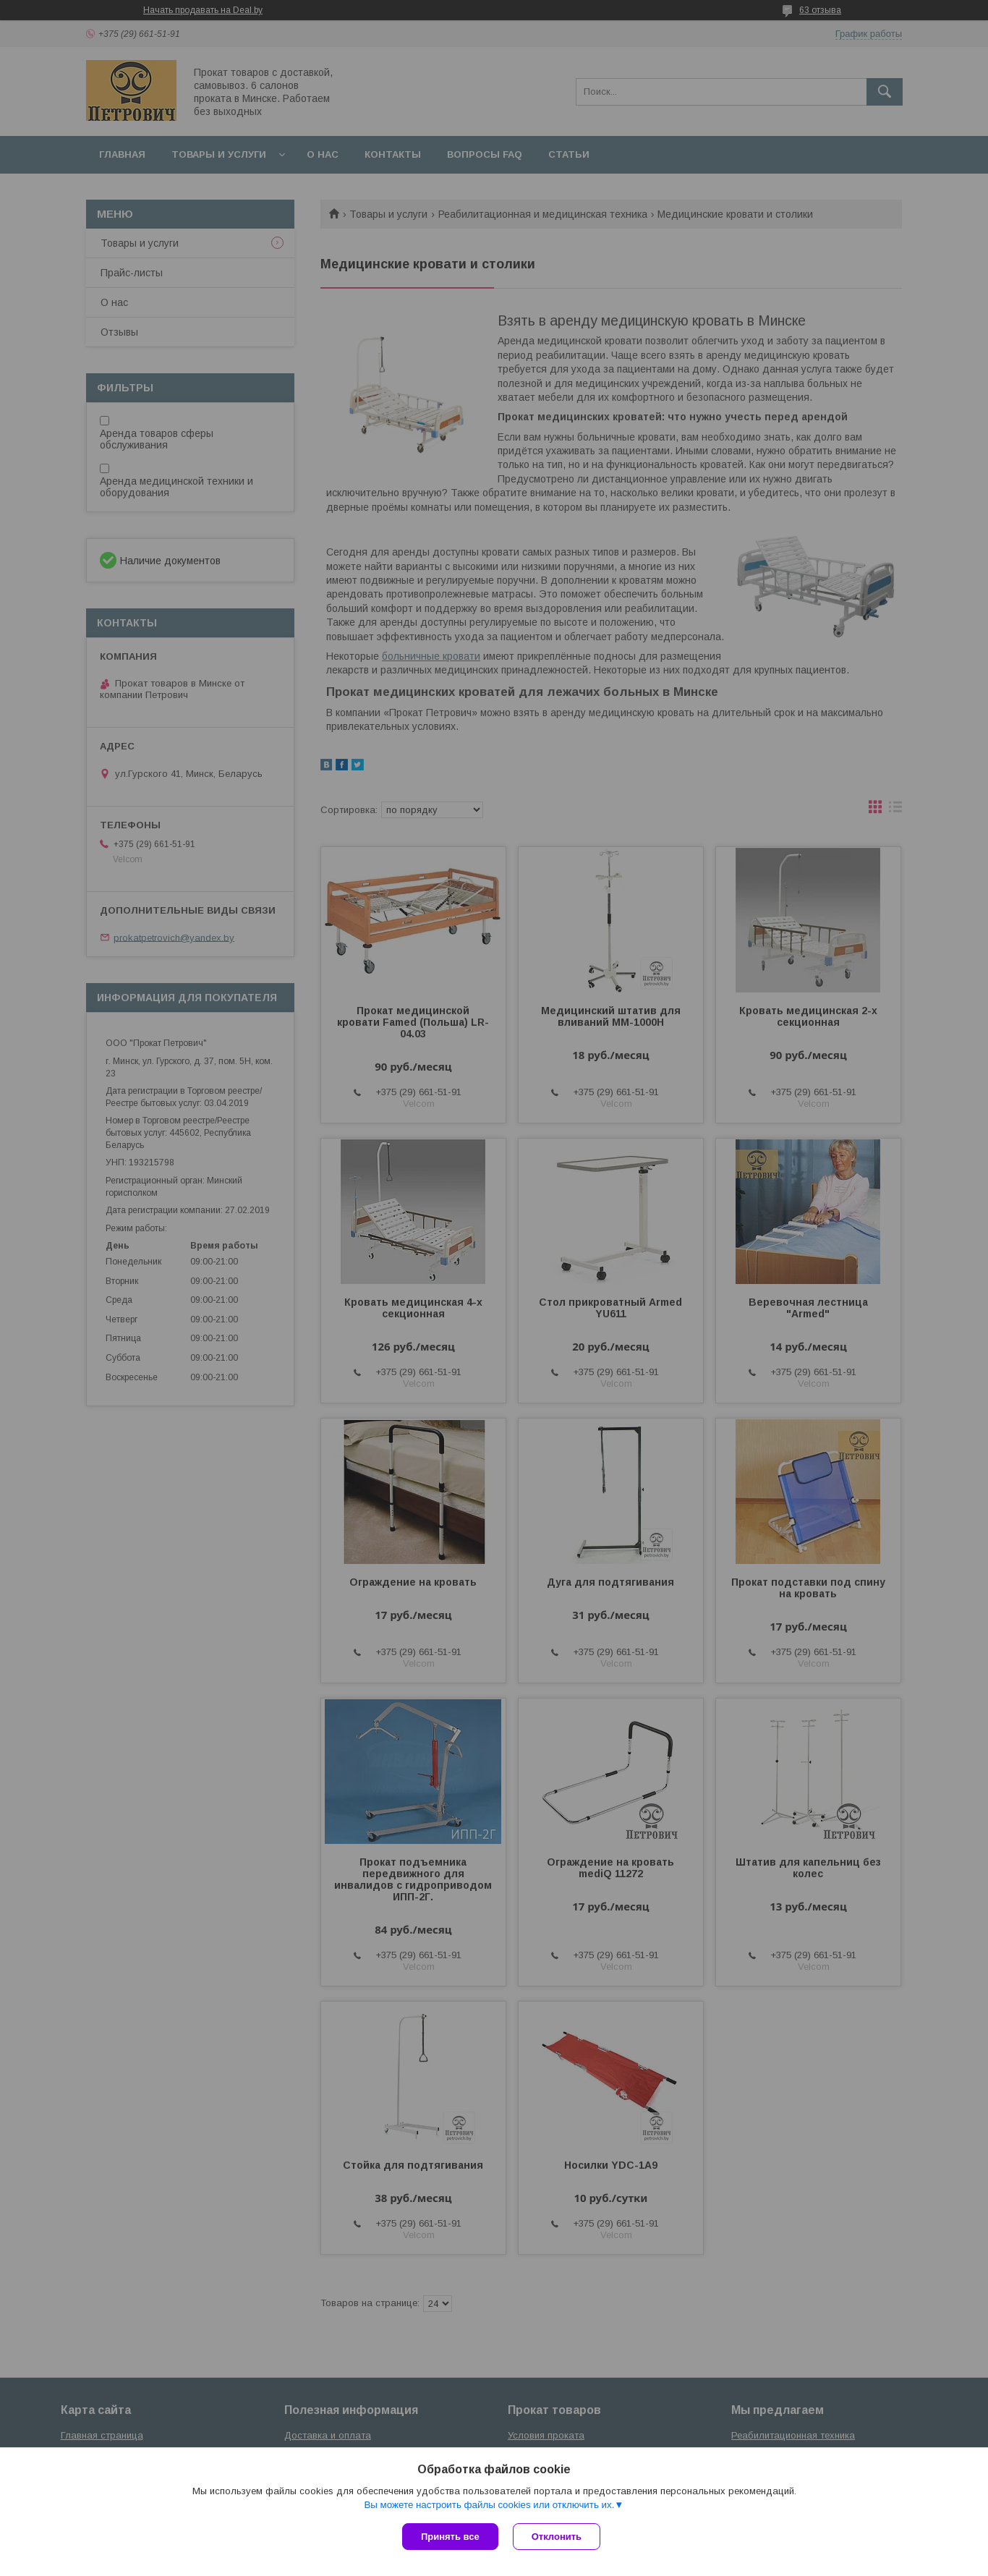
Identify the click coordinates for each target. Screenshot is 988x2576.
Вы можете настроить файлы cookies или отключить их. (489, 2504)
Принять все (450, 2536)
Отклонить (557, 2536)
